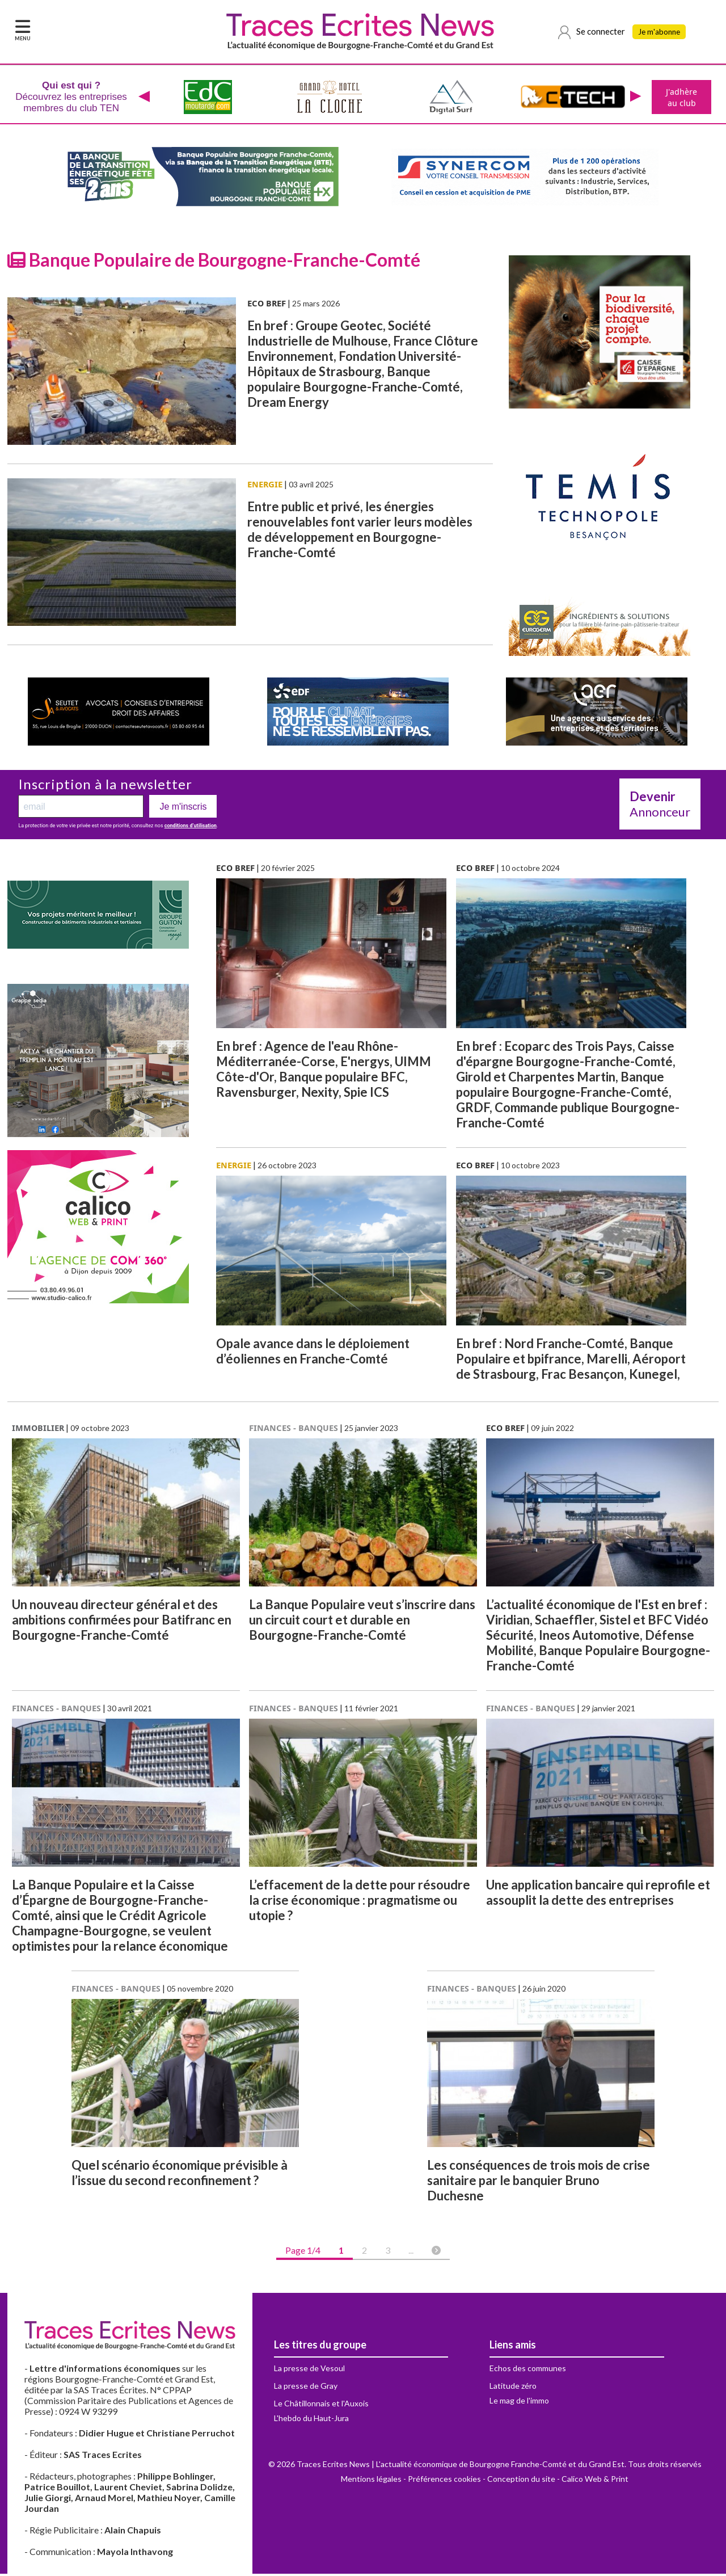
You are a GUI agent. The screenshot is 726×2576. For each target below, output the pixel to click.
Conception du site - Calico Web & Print (557, 2481)
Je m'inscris (182, 809)
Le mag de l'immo (519, 2402)
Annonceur (660, 806)
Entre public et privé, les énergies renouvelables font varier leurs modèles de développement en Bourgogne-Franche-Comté (359, 531)
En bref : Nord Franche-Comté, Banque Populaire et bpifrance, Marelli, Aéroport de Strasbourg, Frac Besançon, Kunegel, (571, 1361)
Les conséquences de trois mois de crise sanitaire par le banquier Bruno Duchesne (538, 2182)
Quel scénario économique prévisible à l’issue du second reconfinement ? (179, 2175)
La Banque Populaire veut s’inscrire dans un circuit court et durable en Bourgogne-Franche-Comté (362, 1622)
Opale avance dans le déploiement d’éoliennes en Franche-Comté (313, 1353)
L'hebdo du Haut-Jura (311, 2420)
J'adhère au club (680, 98)
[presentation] (143, 98)
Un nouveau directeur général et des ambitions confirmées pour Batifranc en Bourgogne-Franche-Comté (121, 1622)
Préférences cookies (444, 2481)
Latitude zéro (513, 2388)
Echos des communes (527, 2370)
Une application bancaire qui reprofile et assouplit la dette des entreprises (598, 1894)
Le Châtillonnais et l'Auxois (321, 2405)
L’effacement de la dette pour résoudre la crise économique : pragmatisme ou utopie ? (359, 1902)
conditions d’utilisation (190, 828)
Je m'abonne (661, 32)
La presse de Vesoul (309, 2370)
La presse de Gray (305, 2388)
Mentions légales (371, 2481)
